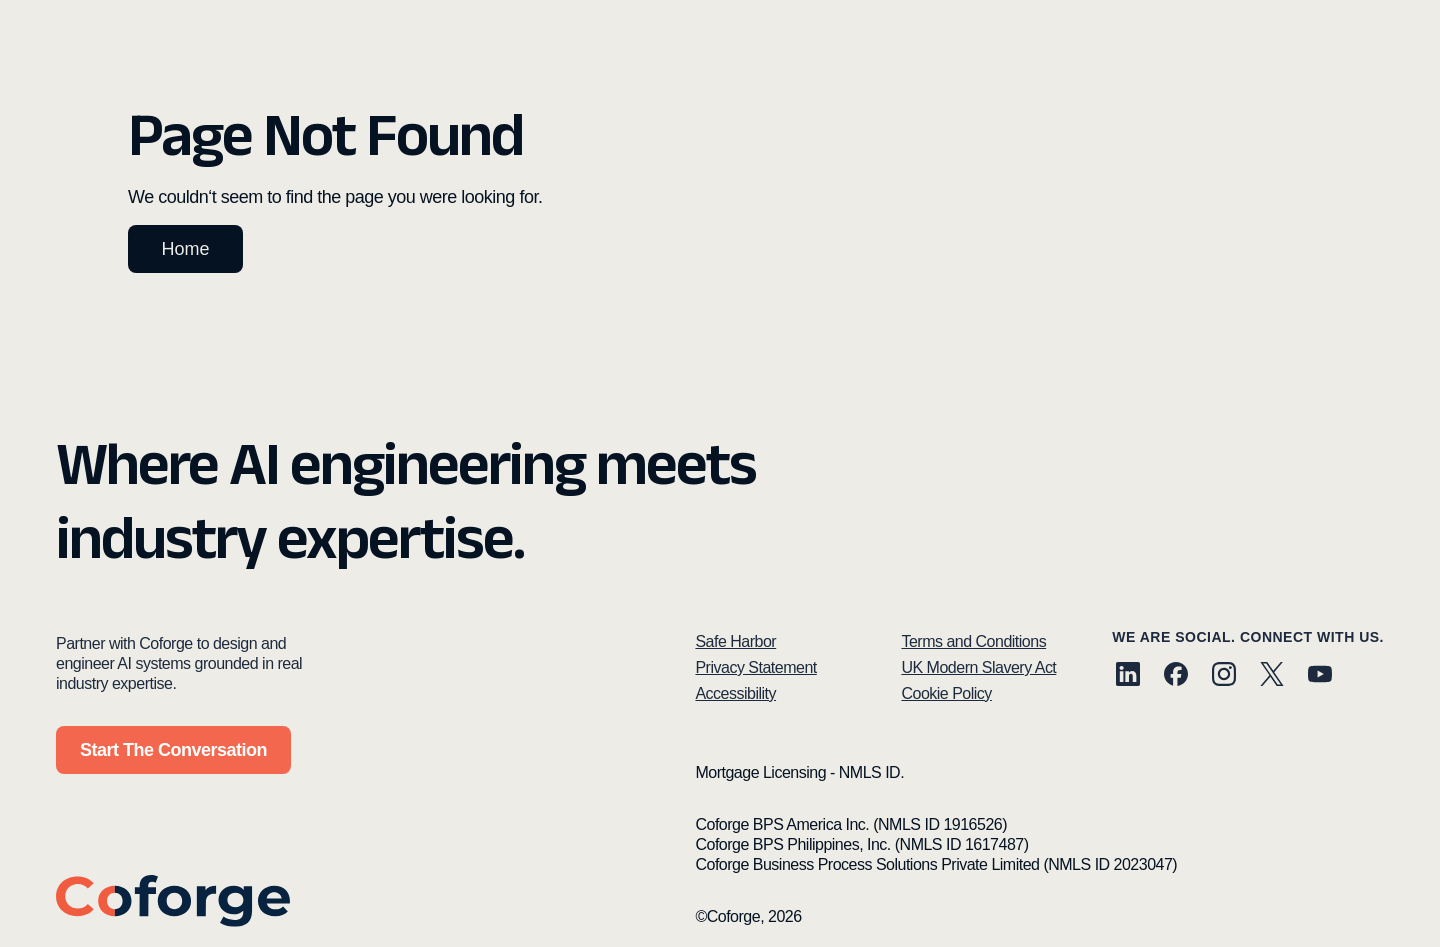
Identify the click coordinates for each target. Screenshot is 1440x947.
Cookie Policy (946, 693)
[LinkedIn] (1128, 677)
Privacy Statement (755, 667)
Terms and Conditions (973, 641)
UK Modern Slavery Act (978, 667)
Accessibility (735, 693)
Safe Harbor (735, 641)
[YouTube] (1320, 677)
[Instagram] (1224, 677)
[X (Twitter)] (1272, 677)
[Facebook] (1176, 677)
